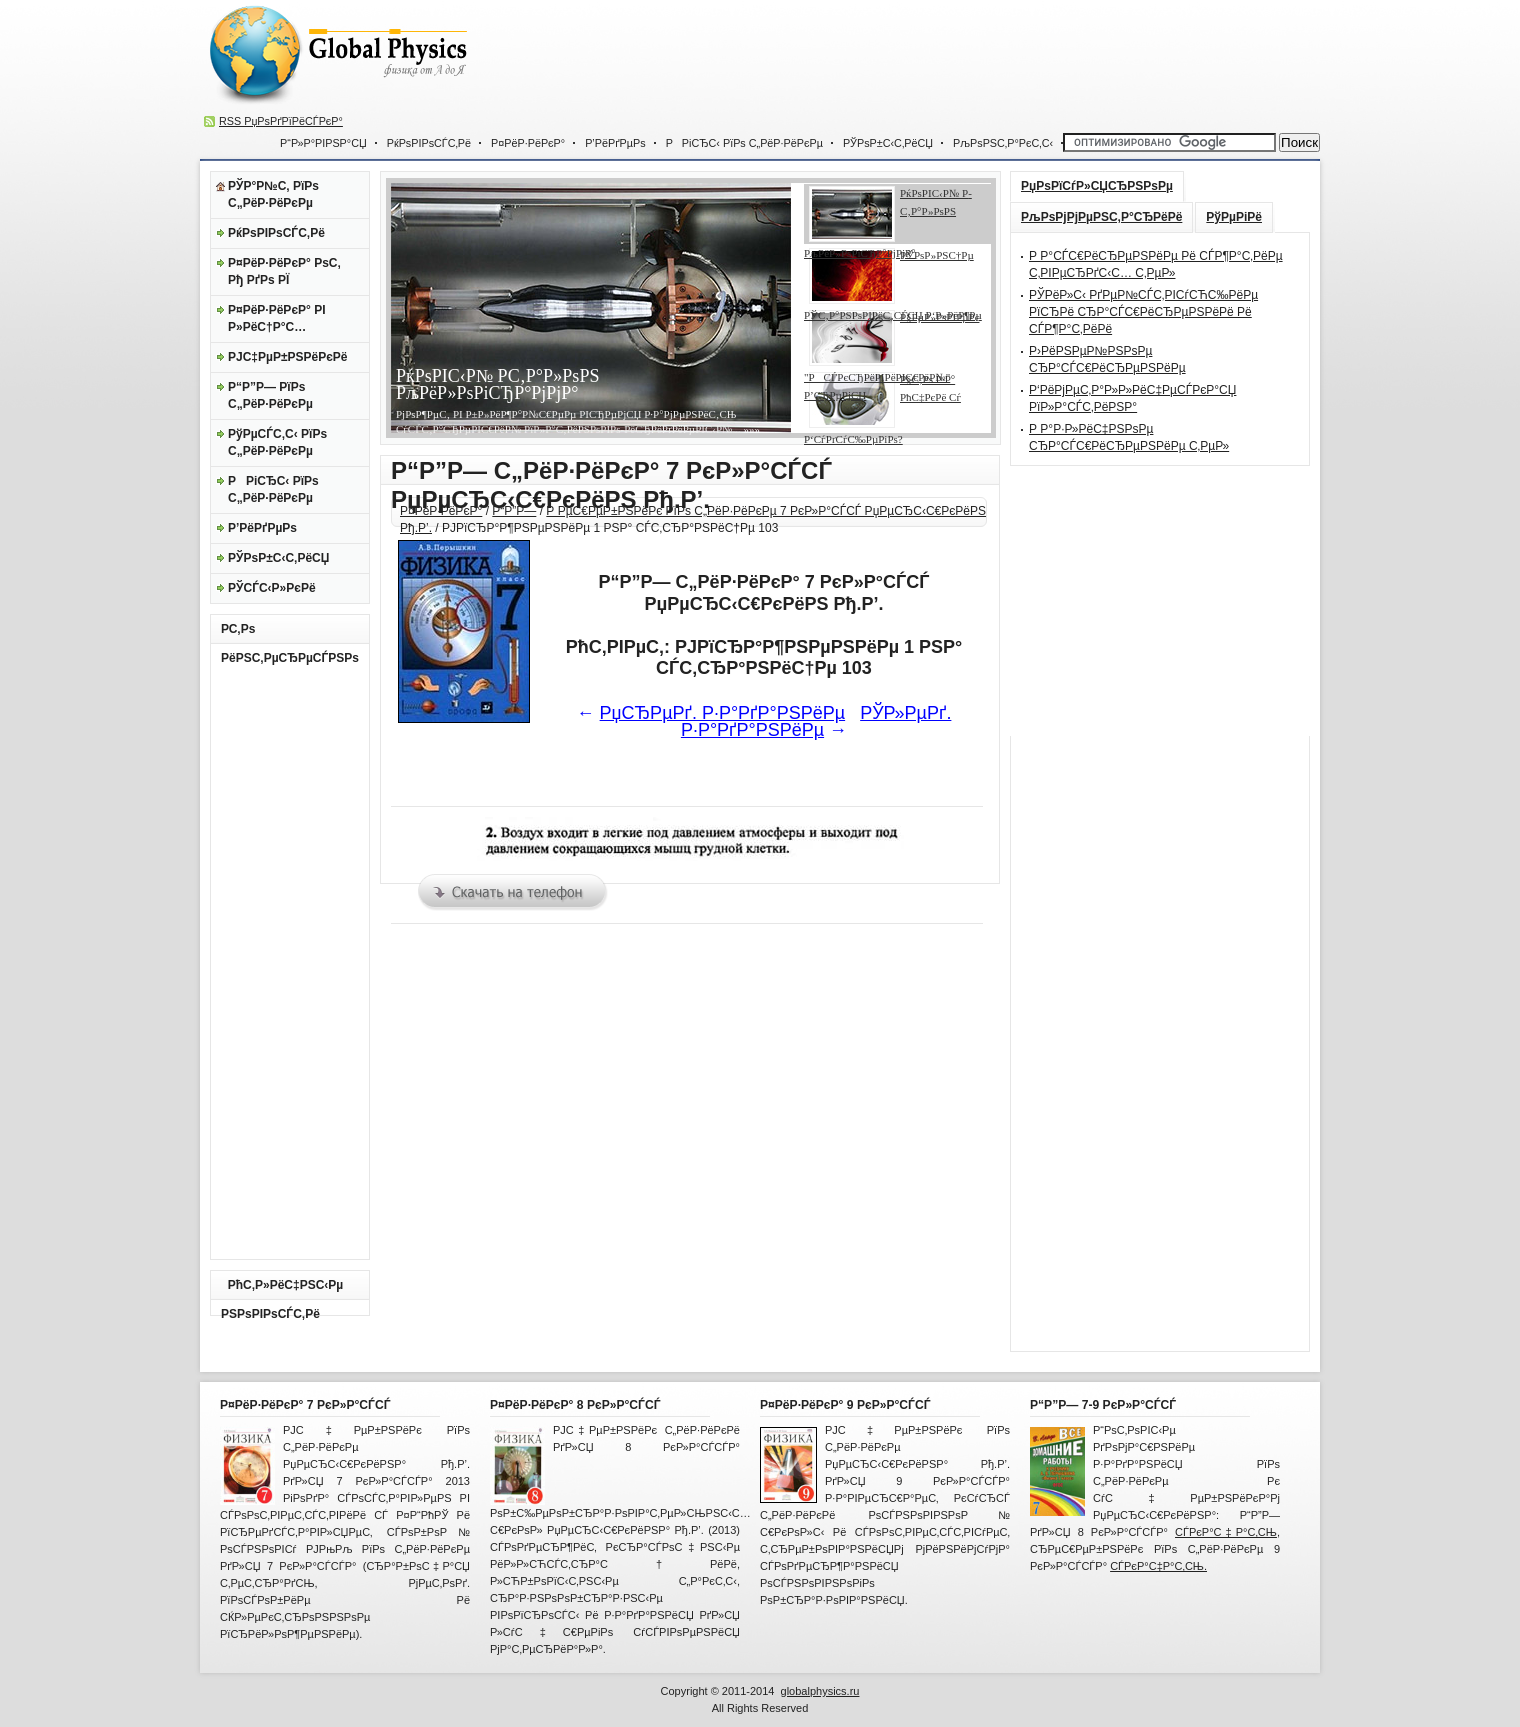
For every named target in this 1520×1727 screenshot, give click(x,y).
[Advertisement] (946, 60)
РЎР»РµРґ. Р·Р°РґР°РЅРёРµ (816, 721)
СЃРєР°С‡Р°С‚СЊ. (1158, 1566)
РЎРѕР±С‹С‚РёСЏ (888, 143)
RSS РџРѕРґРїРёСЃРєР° (281, 121)
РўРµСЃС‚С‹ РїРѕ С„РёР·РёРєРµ (277, 442)
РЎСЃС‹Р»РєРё (272, 588)
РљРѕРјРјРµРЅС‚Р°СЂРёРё (1101, 217)
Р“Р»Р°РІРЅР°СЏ (323, 143)
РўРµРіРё (1234, 217)
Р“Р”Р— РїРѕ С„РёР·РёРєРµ (270, 395)
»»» (750, 429)
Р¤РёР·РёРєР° (528, 143)
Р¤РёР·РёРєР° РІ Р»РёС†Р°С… (276, 318)
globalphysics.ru (820, 1691)
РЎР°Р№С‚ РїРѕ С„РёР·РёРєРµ (273, 194)
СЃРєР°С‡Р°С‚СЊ (1226, 1532)
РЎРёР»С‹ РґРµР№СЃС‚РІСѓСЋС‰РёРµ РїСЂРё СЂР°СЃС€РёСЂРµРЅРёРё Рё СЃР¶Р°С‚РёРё (1143, 312)
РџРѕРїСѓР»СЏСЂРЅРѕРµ (1097, 186)
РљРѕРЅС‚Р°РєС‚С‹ (1003, 143)
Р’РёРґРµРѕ (615, 143)
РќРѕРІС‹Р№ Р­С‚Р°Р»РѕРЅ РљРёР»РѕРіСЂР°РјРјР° (497, 384)
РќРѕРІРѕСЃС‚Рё (429, 143)
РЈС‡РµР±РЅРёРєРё (288, 357)
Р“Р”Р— (514, 511)
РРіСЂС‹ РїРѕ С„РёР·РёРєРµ (744, 143)
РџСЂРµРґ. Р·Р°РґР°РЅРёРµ (723, 713)
